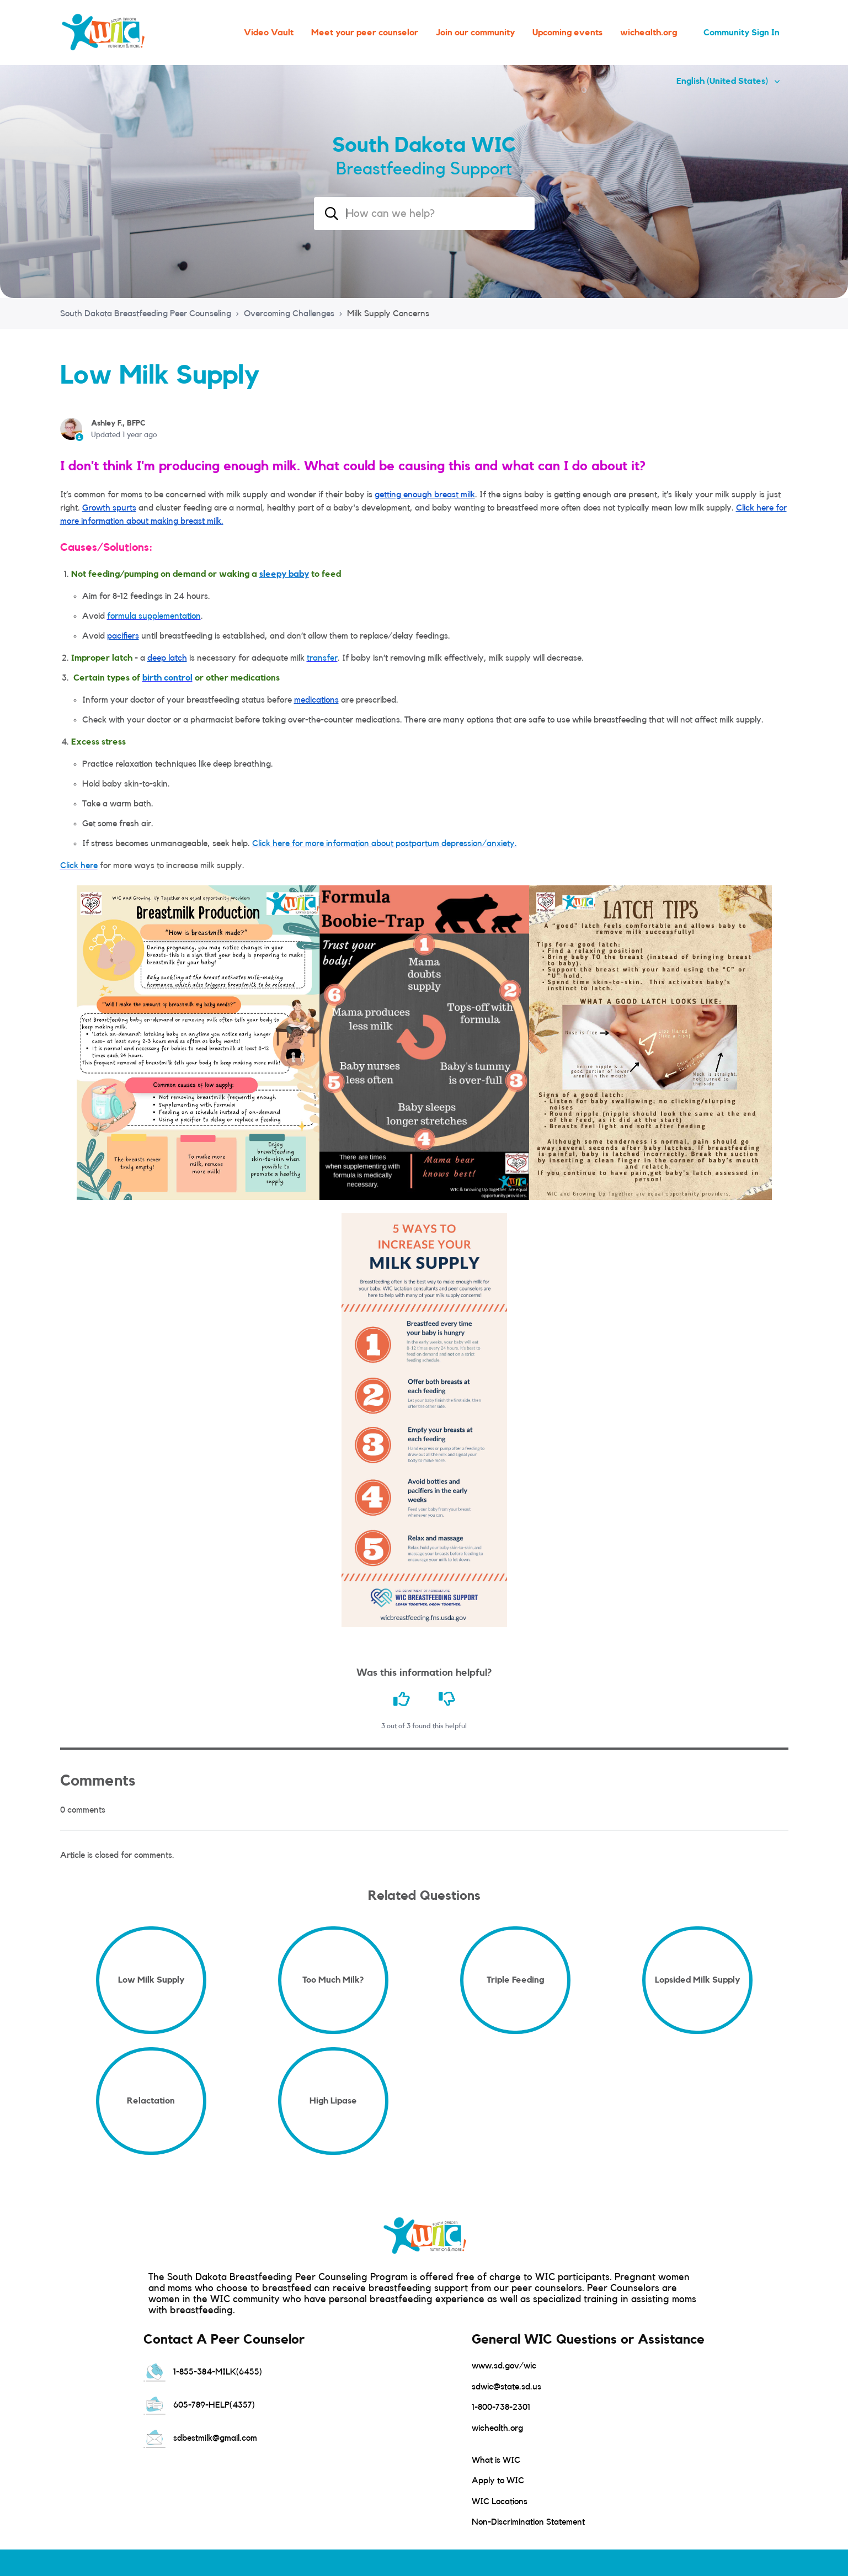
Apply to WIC (498, 2480)
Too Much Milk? (333, 1979)
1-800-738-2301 (501, 2407)
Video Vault (269, 32)
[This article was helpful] (401, 1699)
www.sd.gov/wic (504, 2365)
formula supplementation (154, 616)
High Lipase (333, 2100)
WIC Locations (499, 2501)
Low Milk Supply (151, 1979)
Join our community (475, 32)
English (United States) (723, 81)
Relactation (151, 2100)
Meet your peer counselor (364, 32)
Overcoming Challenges (289, 313)
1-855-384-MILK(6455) (202, 2371)
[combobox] (424, 213)
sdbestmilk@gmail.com (200, 2438)
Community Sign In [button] (741, 32)
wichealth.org (648, 32)
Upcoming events (567, 32)
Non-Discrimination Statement (528, 2521)
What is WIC (496, 2460)
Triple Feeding (515, 1979)
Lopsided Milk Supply (697, 1979)
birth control (167, 677)
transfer (322, 658)
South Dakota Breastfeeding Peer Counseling (145, 313)
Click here (79, 865)
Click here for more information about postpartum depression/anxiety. (384, 843)
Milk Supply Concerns (388, 313)
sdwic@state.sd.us (506, 2386)
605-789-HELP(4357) (199, 2404)
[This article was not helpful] (446, 1699)
